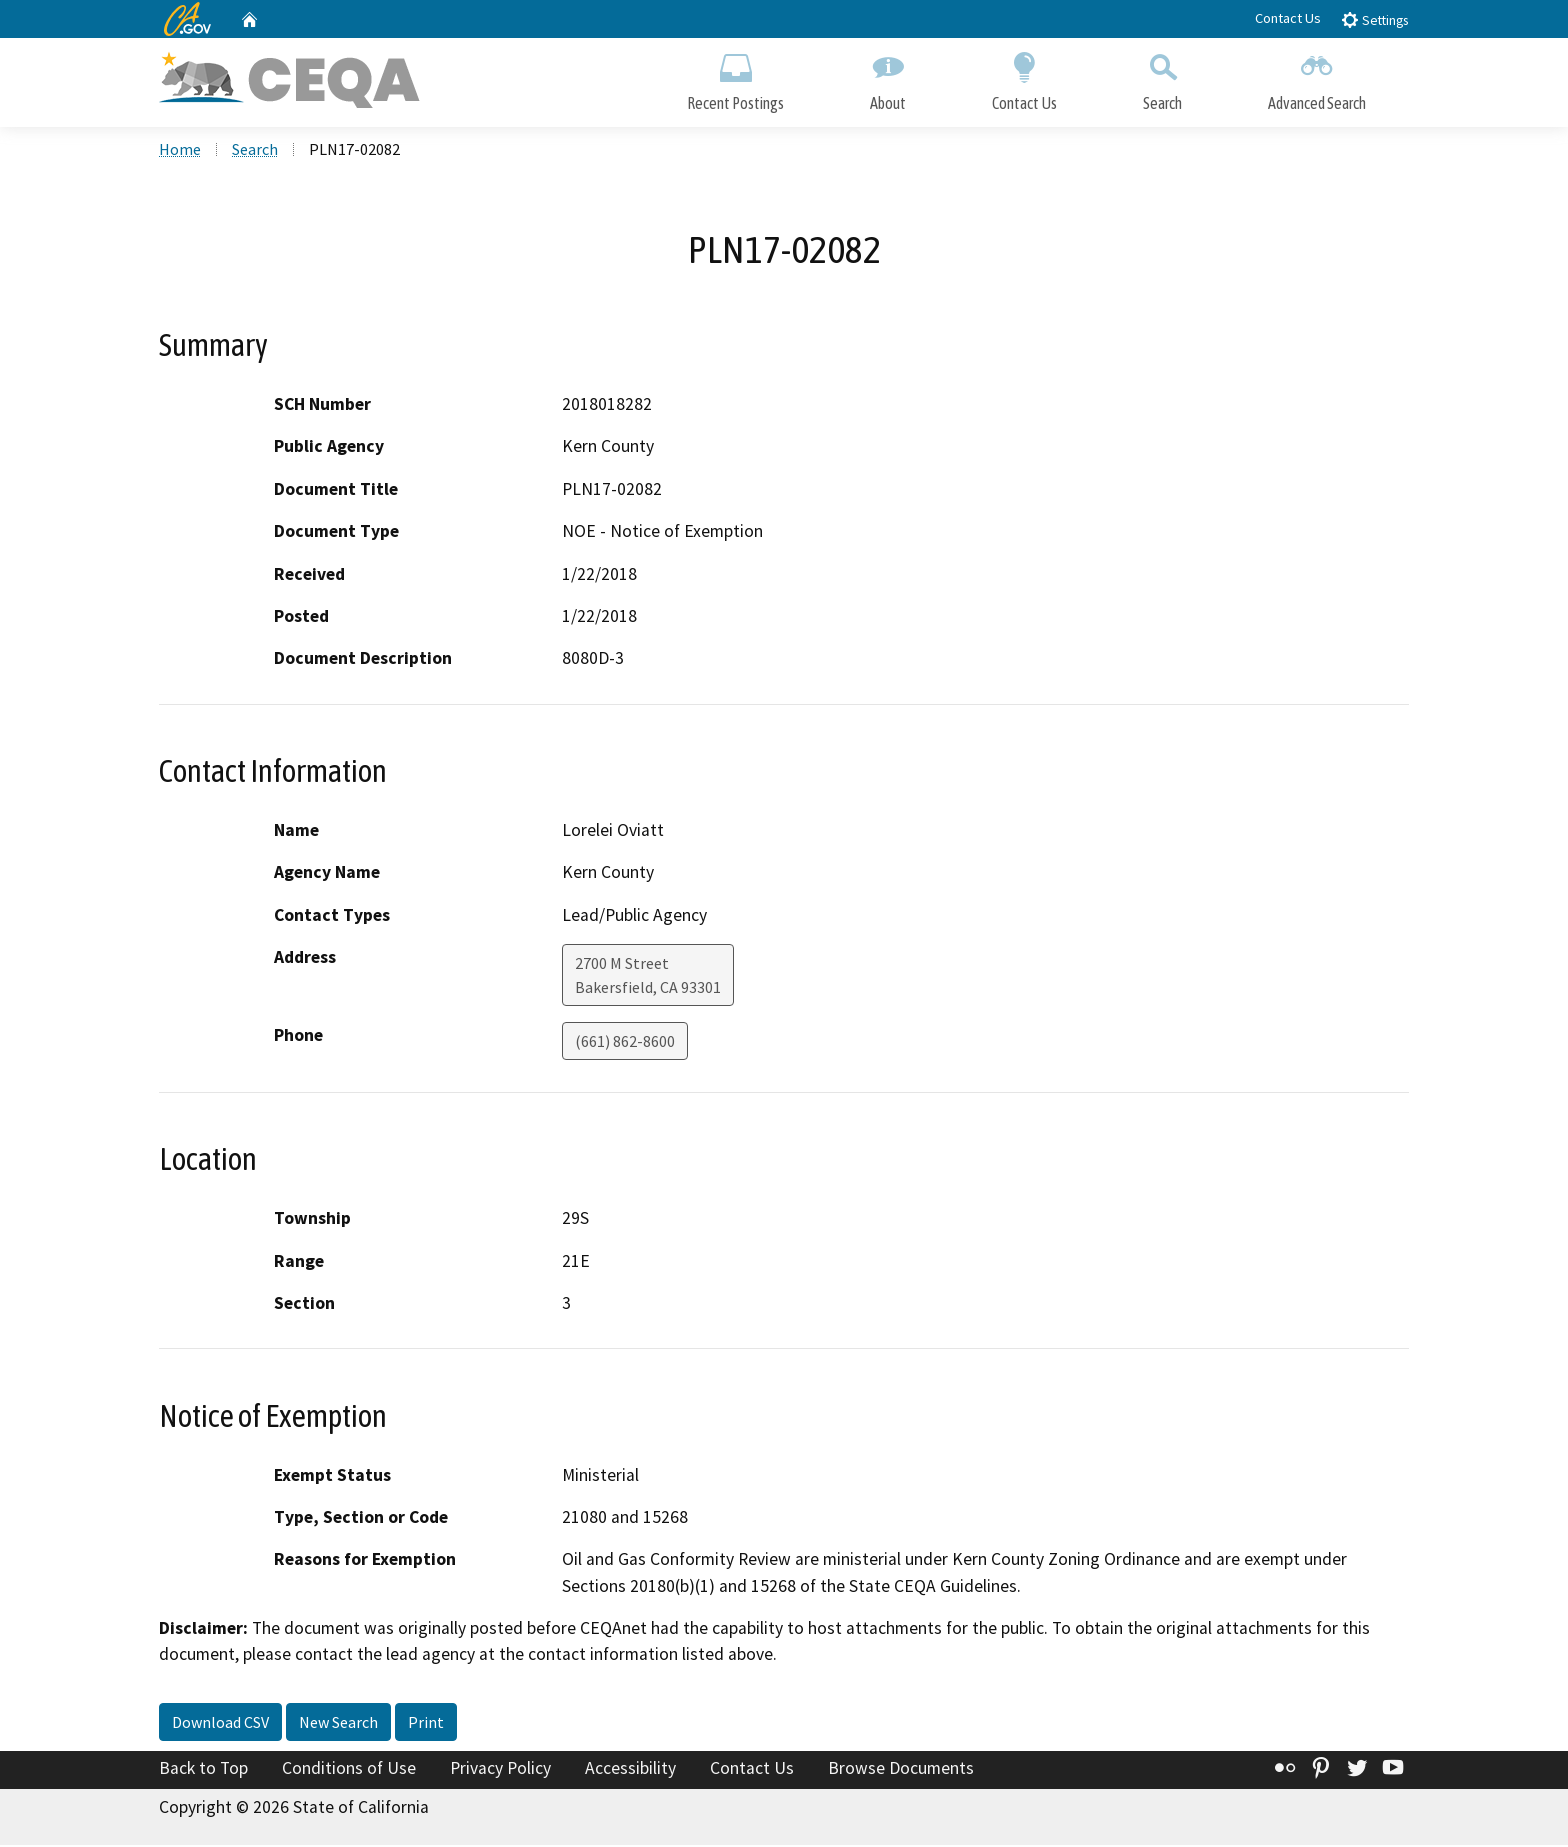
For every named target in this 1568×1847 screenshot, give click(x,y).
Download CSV (220, 1724)
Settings (1374, 19)
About (888, 77)
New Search (338, 1724)
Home (180, 151)
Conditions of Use (349, 1770)
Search (1162, 77)
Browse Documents (901, 1770)
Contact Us (1288, 18)
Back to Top (203, 1770)
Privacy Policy (500, 1770)
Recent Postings (735, 77)
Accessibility (630, 1770)
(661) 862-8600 (625, 1043)
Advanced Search (1317, 77)
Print (426, 1724)
